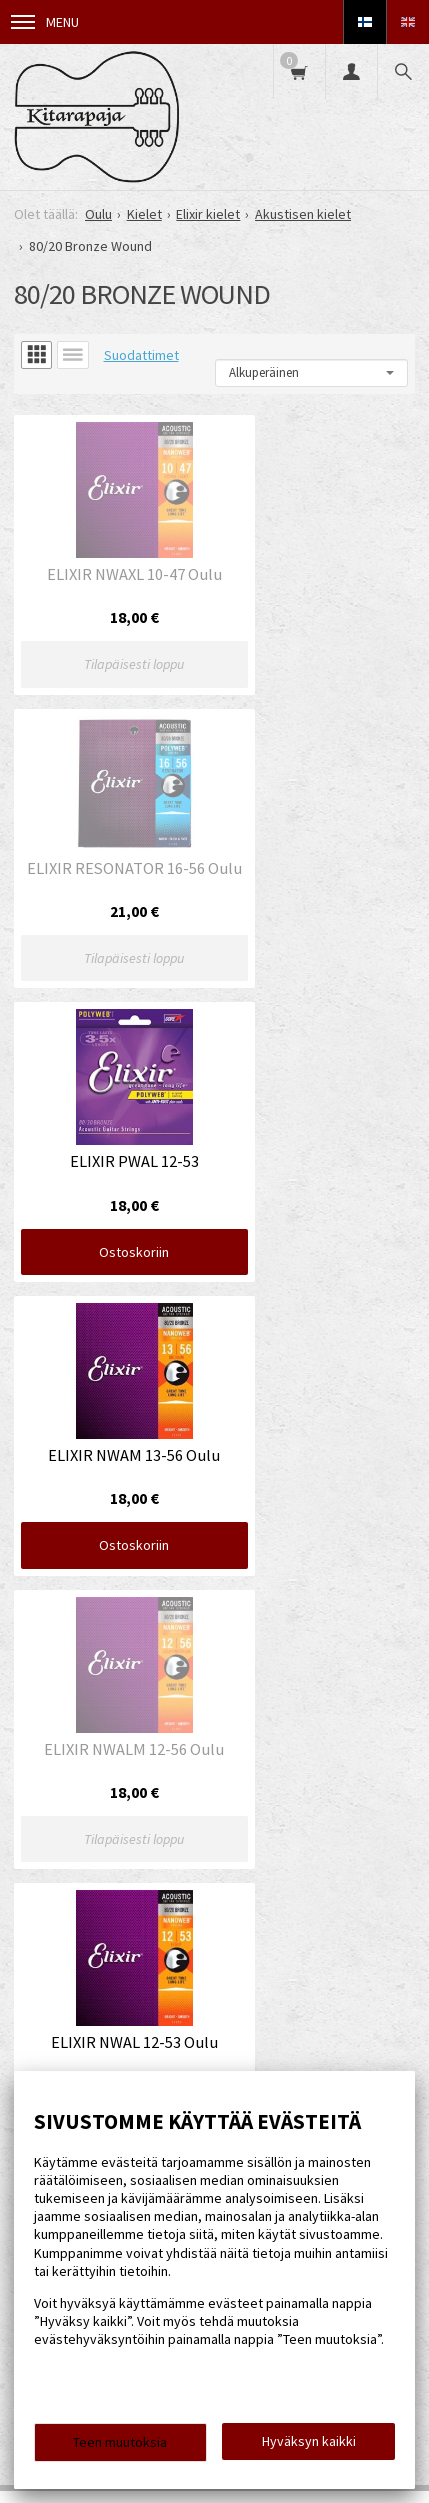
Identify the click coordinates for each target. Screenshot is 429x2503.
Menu (45, 22)
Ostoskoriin (110, 899)
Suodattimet (141, 355)
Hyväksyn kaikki (309, 2441)
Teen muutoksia (120, 2442)
